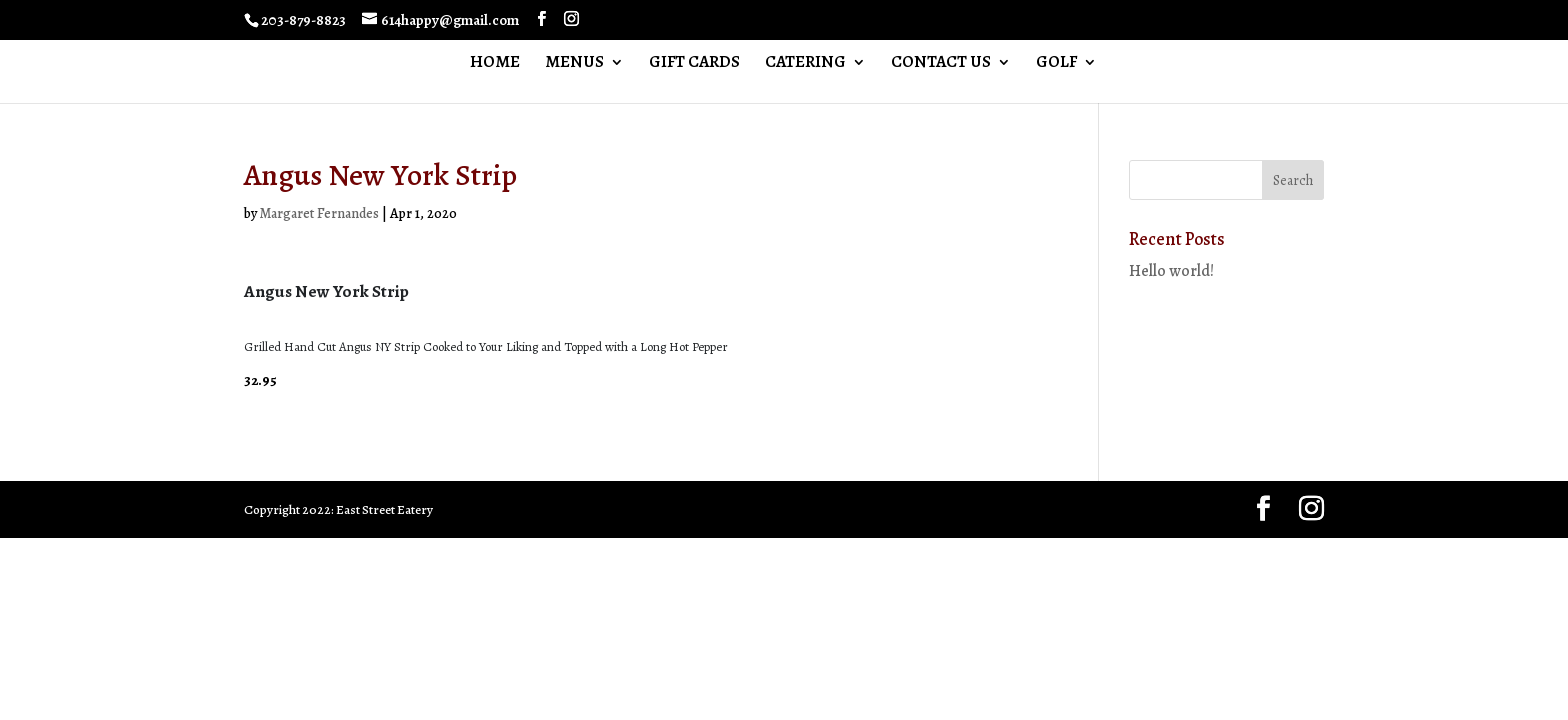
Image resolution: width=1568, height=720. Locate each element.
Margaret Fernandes (319, 213)
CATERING (805, 64)
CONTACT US (941, 64)
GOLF (1056, 64)
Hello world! (1171, 271)
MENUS (574, 64)
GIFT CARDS (694, 64)
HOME (495, 64)
